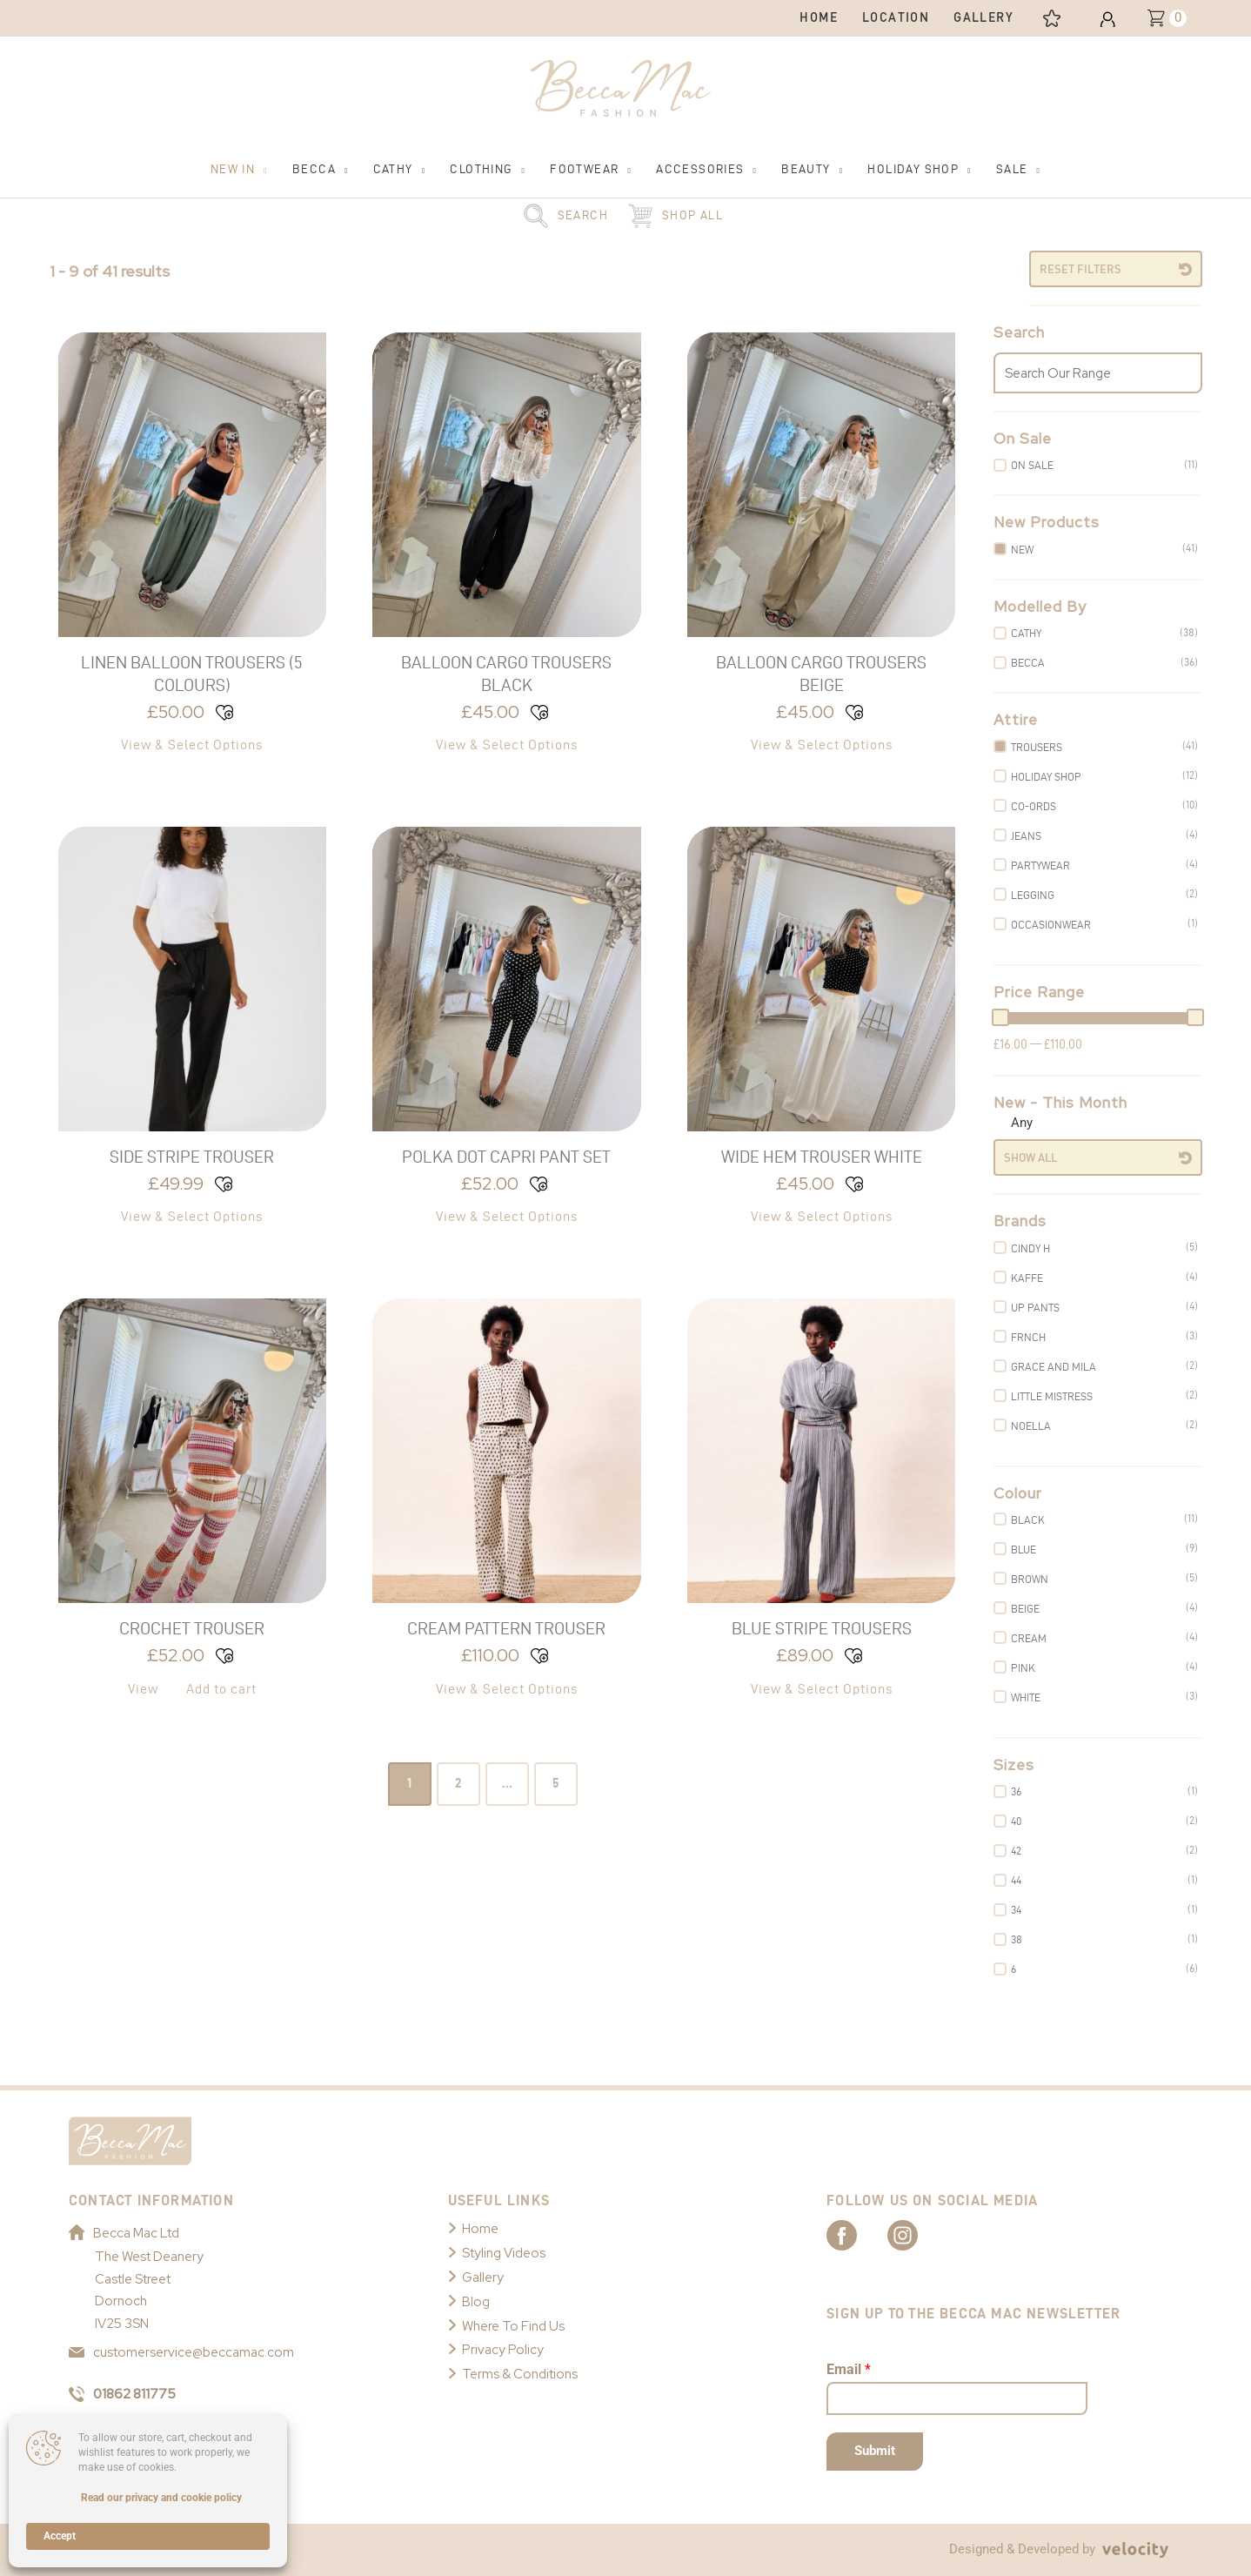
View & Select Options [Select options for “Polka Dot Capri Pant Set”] (507, 1216)
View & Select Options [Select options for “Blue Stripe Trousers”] (822, 1688)
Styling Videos (503, 2253)
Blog (476, 2302)
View (143, 1688)
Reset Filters (1080, 269)
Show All (1030, 1157)
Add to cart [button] (221, 1688)
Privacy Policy (503, 2349)
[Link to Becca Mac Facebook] (856, 2234)
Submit (874, 2451)
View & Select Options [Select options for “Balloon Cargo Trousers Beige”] (822, 744)
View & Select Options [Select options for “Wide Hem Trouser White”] (822, 1216)
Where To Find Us (513, 2326)
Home (480, 2228)
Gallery (483, 2277)
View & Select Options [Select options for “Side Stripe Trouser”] (192, 1216)
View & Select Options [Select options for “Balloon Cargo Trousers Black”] (507, 744)
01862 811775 (122, 2394)
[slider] (1000, 1017)
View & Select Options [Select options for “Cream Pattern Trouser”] (507, 1688)
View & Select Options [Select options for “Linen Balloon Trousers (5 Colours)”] (192, 744)
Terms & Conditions (520, 2374)
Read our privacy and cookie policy (161, 2498)
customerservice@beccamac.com (181, 2352)
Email (848, 2369)
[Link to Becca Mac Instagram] (917, 2234)
